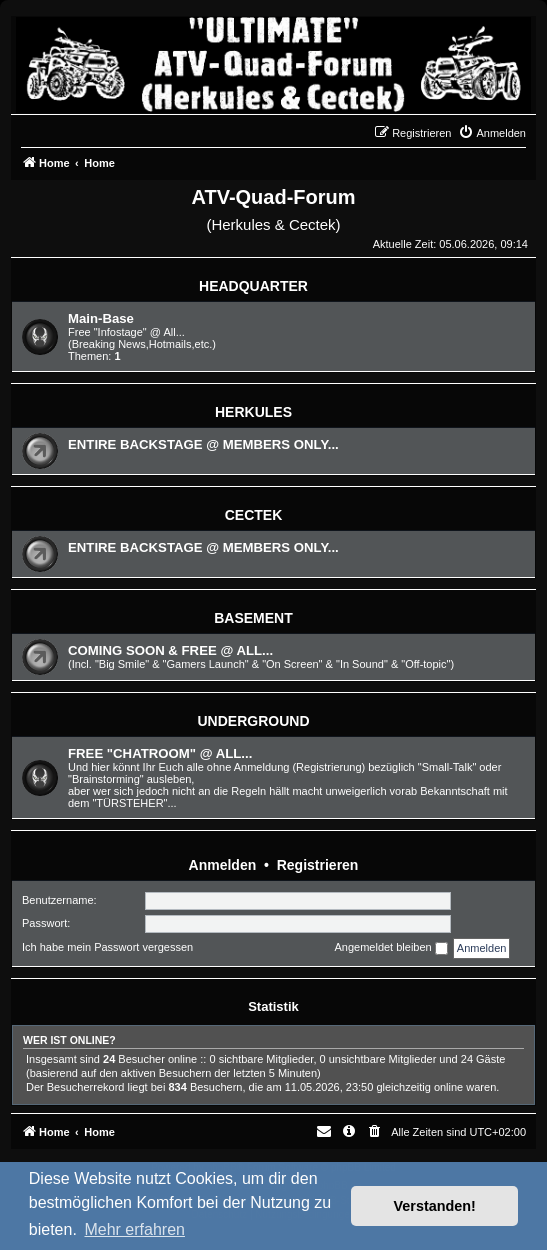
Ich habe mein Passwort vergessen (107, 947)
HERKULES (253, 412)
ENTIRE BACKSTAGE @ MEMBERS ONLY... (203, 444)
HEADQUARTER (253, 286)
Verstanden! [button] (435, 1206)
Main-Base (101, 318)
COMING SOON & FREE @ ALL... (170, 650)
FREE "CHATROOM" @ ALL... (160, 753)
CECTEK (254, 515)
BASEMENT (253, 618)
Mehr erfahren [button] (134, 1229)
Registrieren (318, 865)
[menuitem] (492, 133)
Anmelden (223, 865)
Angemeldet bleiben (390, 948)
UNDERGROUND (254, 721)
